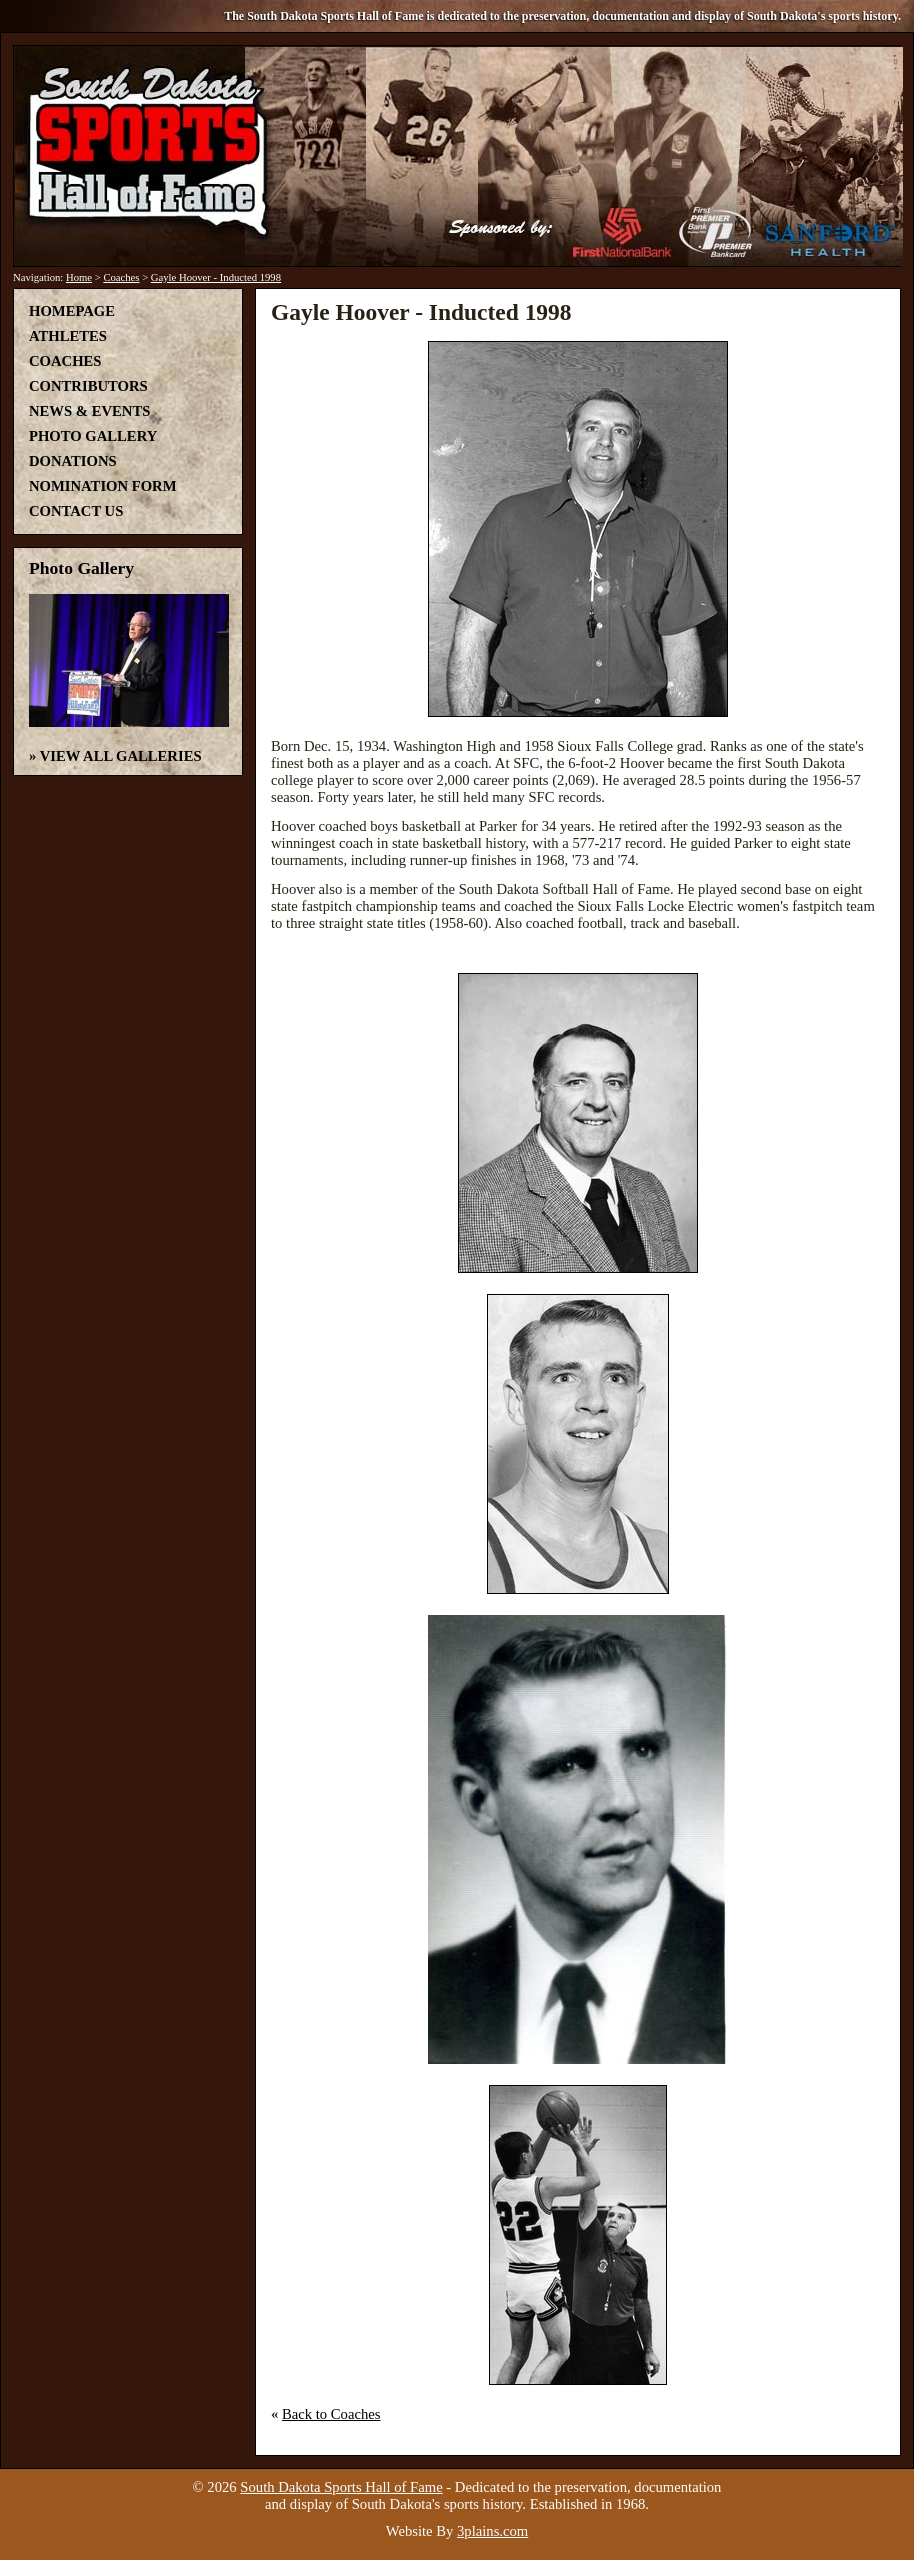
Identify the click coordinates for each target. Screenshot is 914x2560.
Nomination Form (103, 486)
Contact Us (76, 511)
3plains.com (492, 2531)
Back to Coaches (331, 2414)
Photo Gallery (93, 436)
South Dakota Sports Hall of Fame (341, 2487)
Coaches (121, 277)
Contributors (88, 386)
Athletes (68, 336)
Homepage (72, 311)
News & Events (89, 411)
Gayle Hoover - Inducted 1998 (216, 277)
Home (79, 277)
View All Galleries (121, 756)
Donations (73, 461)
